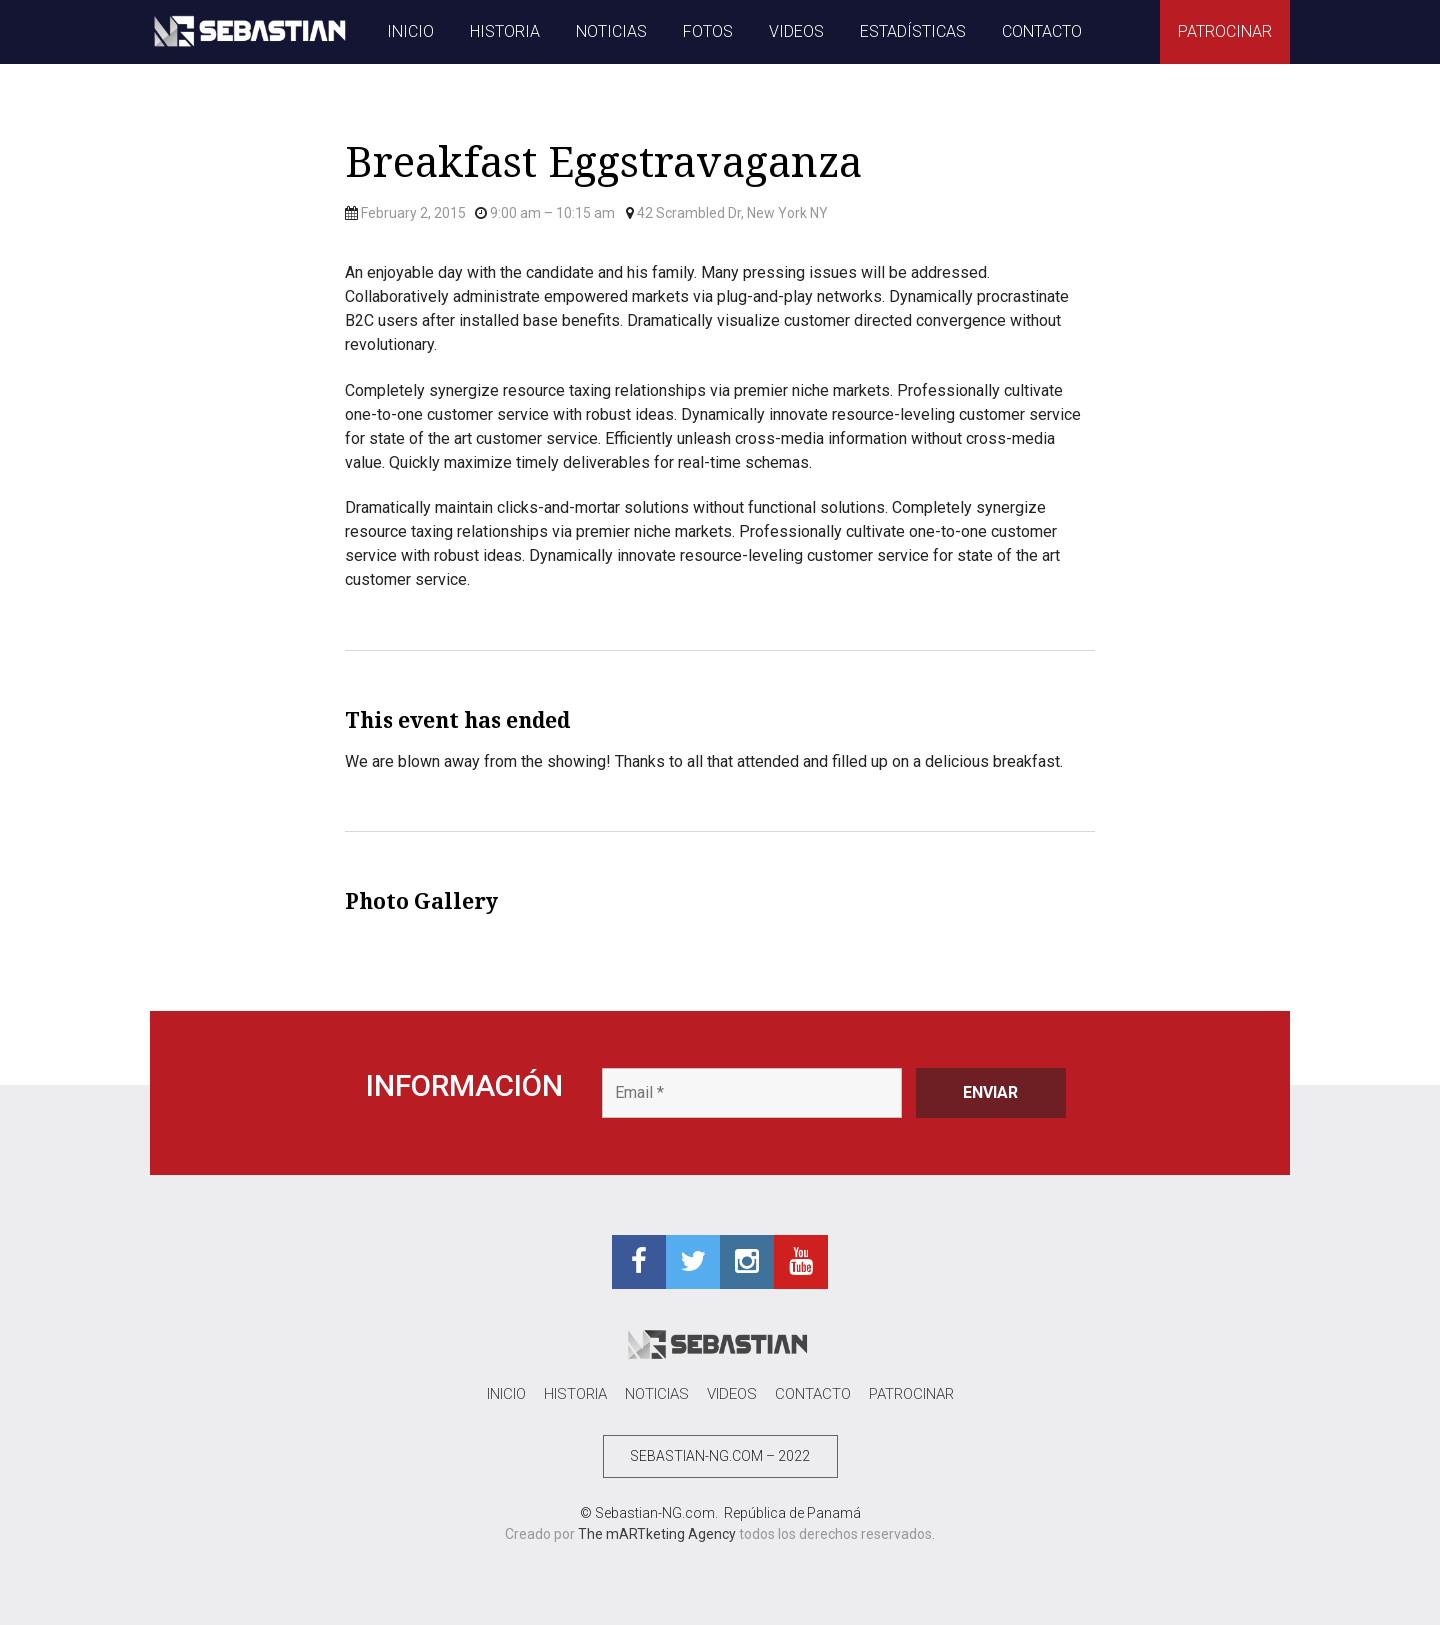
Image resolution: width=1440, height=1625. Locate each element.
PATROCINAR (1225, 31)
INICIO (410, 31)
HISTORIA (505, 31)
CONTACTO (1042, 31)
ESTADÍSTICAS (913, 31)
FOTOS (708, 31)
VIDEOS (796, 31)
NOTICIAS (611, 31)
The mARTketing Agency (657, 1534)
